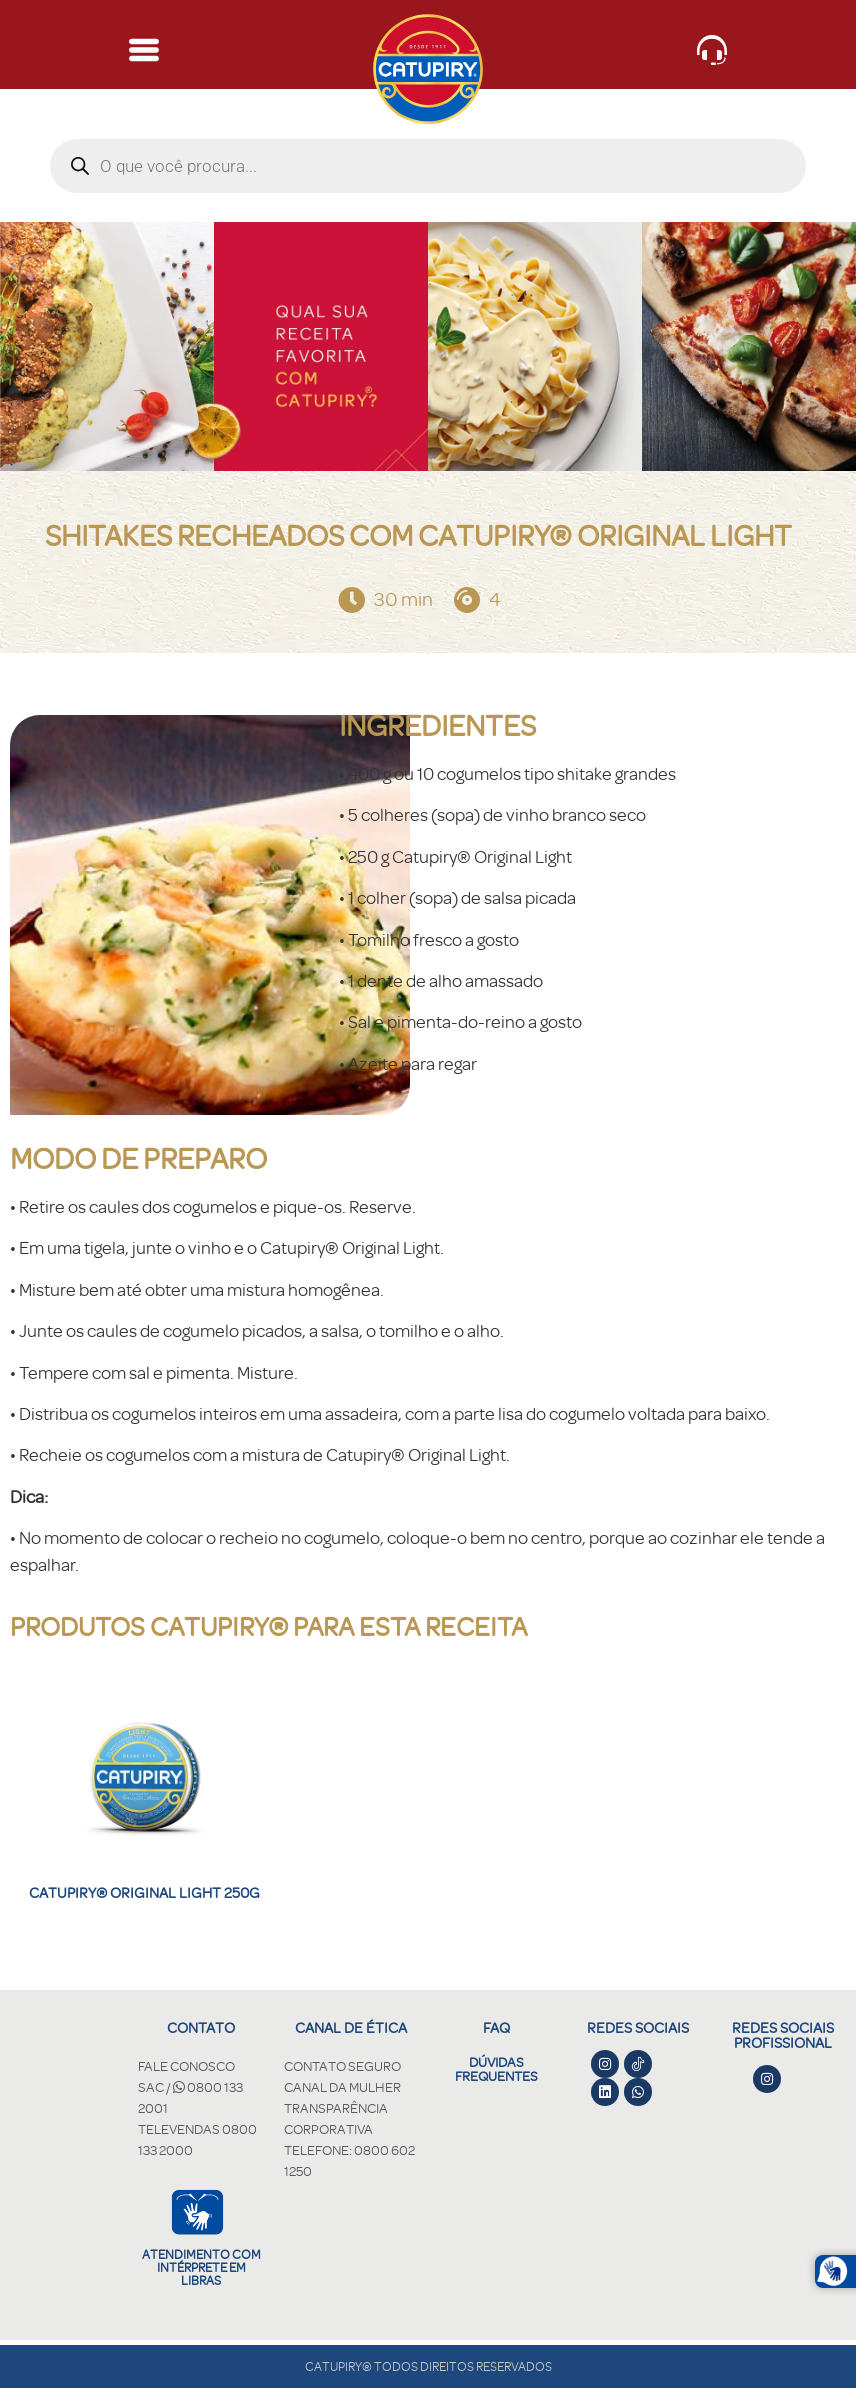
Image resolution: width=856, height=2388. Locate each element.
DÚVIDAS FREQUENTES (496, 2068)
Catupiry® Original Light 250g (144, 1892)
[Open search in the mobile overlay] (428, 166)
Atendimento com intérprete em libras (201, 2267)
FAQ (496, 2027)
